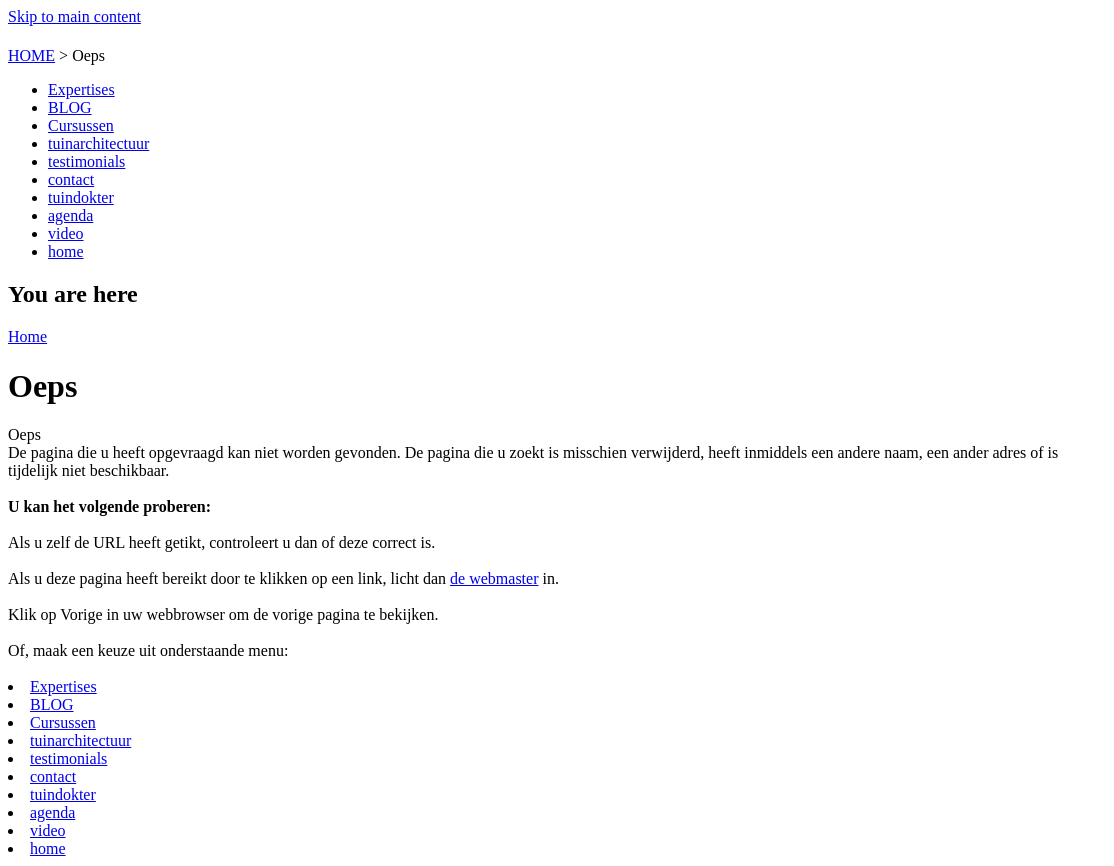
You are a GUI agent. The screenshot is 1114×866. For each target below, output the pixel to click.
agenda (70, 215)
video (66, 233)
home (66, 251)
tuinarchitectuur (98, 143)
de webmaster (494, 578)
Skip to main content (74, 16)
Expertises (81, 89)
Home (27, 336)
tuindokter (81, 197)
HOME (31, 55)
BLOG (70, 107)
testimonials (86, 161)
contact (71, 179)
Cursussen (81, 125)
